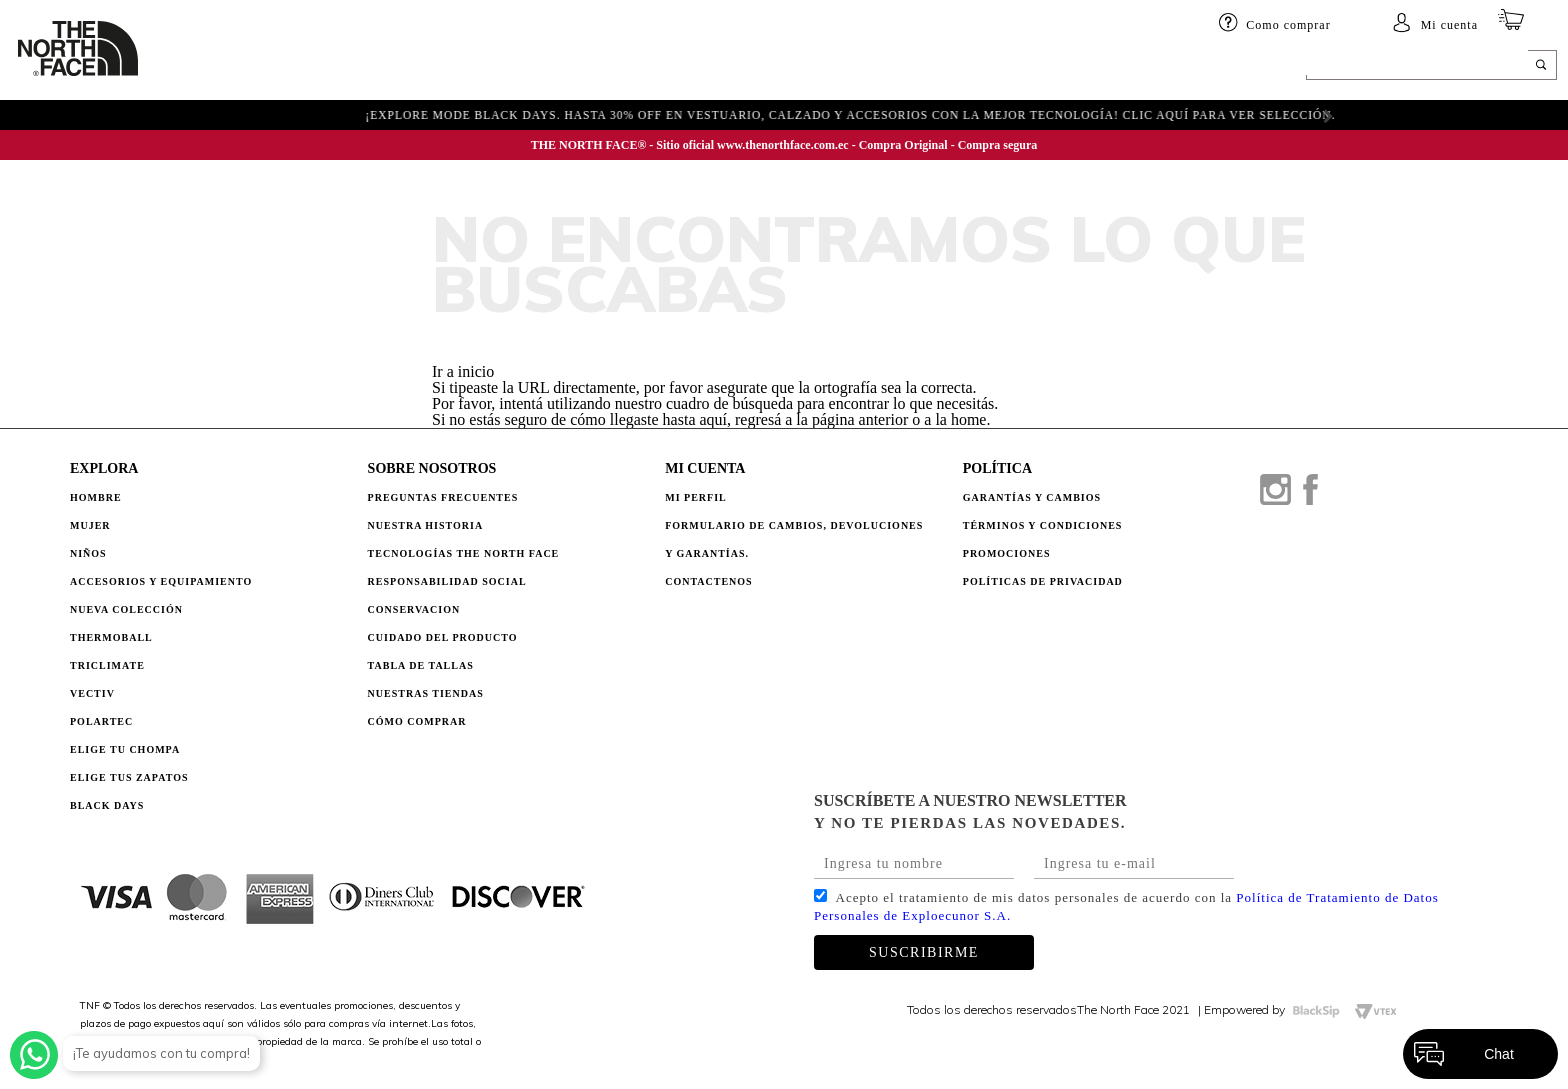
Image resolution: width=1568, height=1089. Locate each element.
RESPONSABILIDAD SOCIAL (447, 581)
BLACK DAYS (1076, 67)
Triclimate (107, 665)
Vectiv (92, 693)
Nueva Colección (126, 609)
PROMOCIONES (1007, 553)
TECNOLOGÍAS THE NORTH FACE (464, 553)
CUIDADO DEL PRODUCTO (443, 637)
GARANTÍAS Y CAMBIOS (1032, 497)
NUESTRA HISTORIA (426, 525)
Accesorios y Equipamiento (161, 581)
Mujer (296, 67)
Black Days (107, 805)
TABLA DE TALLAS (421, 665)
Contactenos (709, 581)
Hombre (96, 497)
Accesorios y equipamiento (537, 67)
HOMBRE (214, 67)
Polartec (101, 721)
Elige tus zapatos (129, 777)
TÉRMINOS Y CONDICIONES (1043, 525)
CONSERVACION (414, 609)
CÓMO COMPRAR (417, 721)
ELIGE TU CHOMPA (930, 67)
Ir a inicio (463, 371)
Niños (368, 67)
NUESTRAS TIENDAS (426, 693)
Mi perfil (696, 497)
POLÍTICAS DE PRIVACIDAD (1043, 581)
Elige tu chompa (125, 749)
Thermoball (111, 637)
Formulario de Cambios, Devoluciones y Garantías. (794, 539)
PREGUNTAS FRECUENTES (443, 497)
